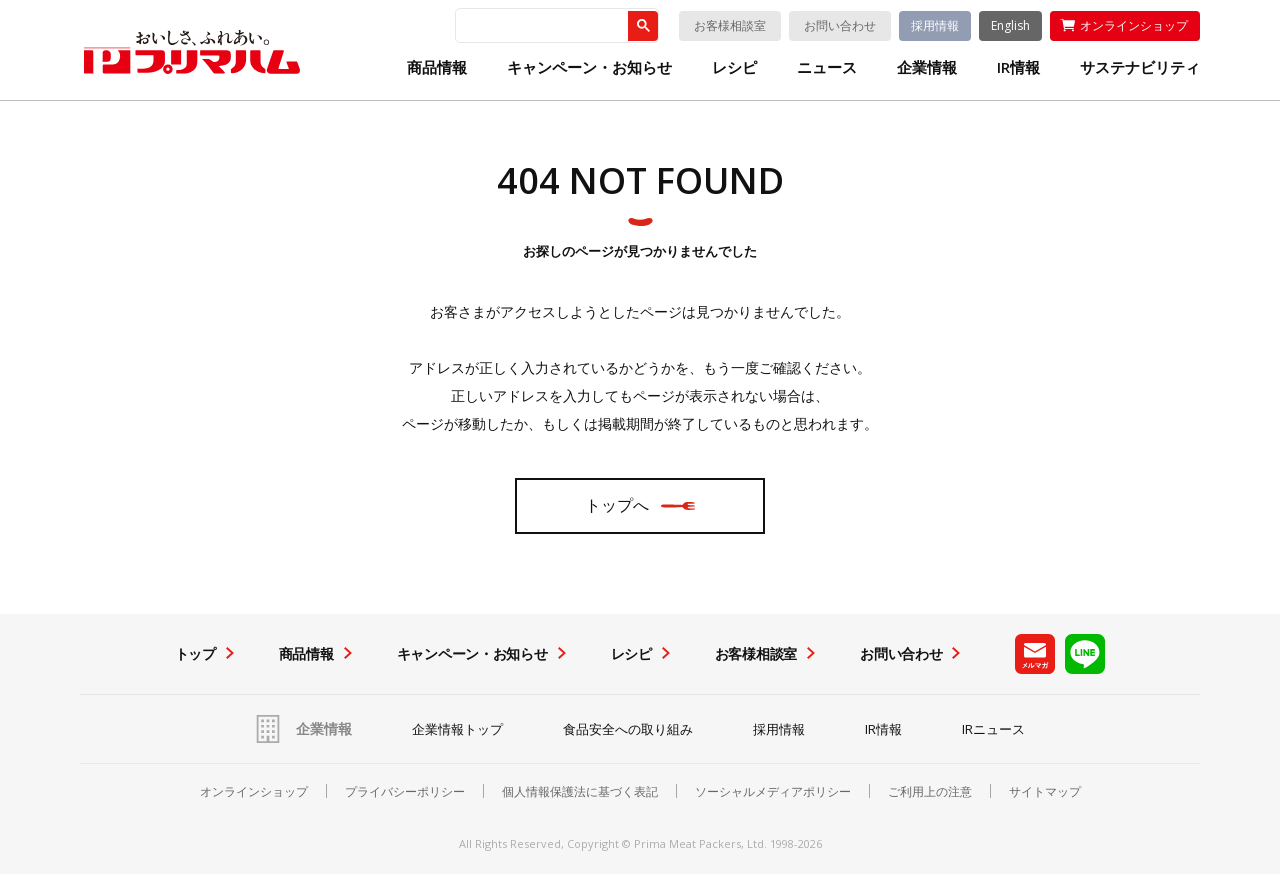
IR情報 (1018, 67)
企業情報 (927, 67)
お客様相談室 (730, 25)
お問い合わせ (840, 25)
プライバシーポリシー (405, 792)
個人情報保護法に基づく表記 (580, 792)
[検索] (540, 26)
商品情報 (437, 67)
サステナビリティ (1140, 67)
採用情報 (935, 25)
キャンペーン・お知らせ (589, 67)
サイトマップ (1045, 792)
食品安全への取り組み (628, 729)
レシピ (734, 67)
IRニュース (993, 729)
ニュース (827, 67)
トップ (195, 653)
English (1010, 25)
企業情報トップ (457, 729)
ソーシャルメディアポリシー (773, 792)
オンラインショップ (1134, 25)
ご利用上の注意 (930, 792)
